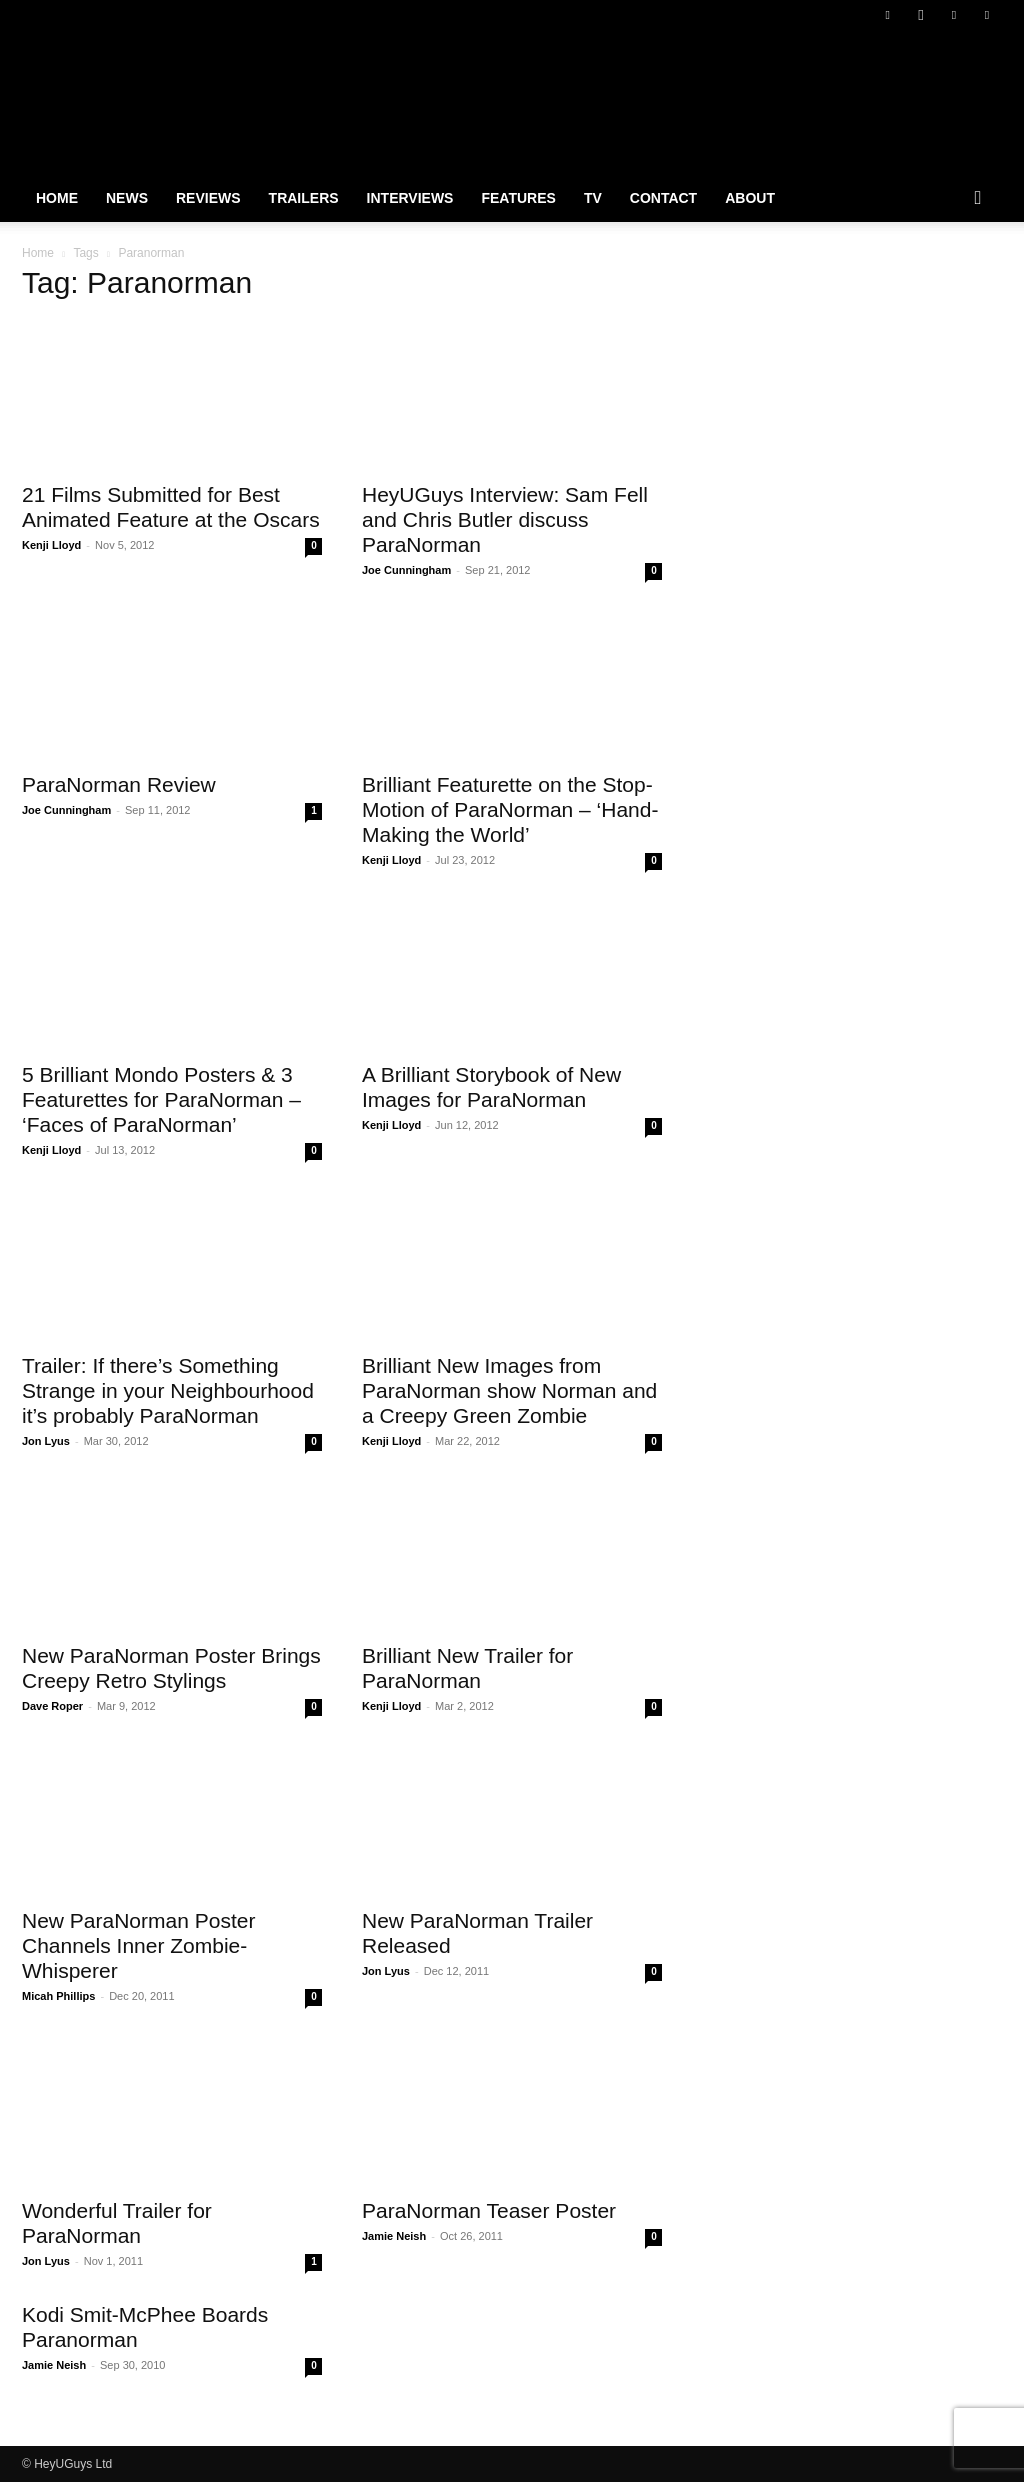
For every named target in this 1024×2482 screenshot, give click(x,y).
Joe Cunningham (406, 570)
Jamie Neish (394, 2236)
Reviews (208, 198)
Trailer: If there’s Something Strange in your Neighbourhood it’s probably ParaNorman (168, 1390)
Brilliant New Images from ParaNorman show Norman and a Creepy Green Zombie (509, 1390)
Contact (663, 198)
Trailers (304, 198)
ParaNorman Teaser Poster (489, 2210)
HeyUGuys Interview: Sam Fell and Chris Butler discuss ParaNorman (505, 519)
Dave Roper (52, 1706)
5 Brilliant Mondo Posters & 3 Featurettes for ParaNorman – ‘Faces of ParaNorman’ (161, 1099)
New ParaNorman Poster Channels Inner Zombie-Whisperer (138, 1945)
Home (57, 198)
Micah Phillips (58, 1996)
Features (518, 198)
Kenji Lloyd (51, 545)
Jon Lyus (46, 1441)
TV (593, 198)
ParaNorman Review (119, 784)
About (750, 198)
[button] (978, 199)
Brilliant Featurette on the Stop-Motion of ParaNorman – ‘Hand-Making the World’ (510, 809)
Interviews (410, 198)
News (127, 198)
